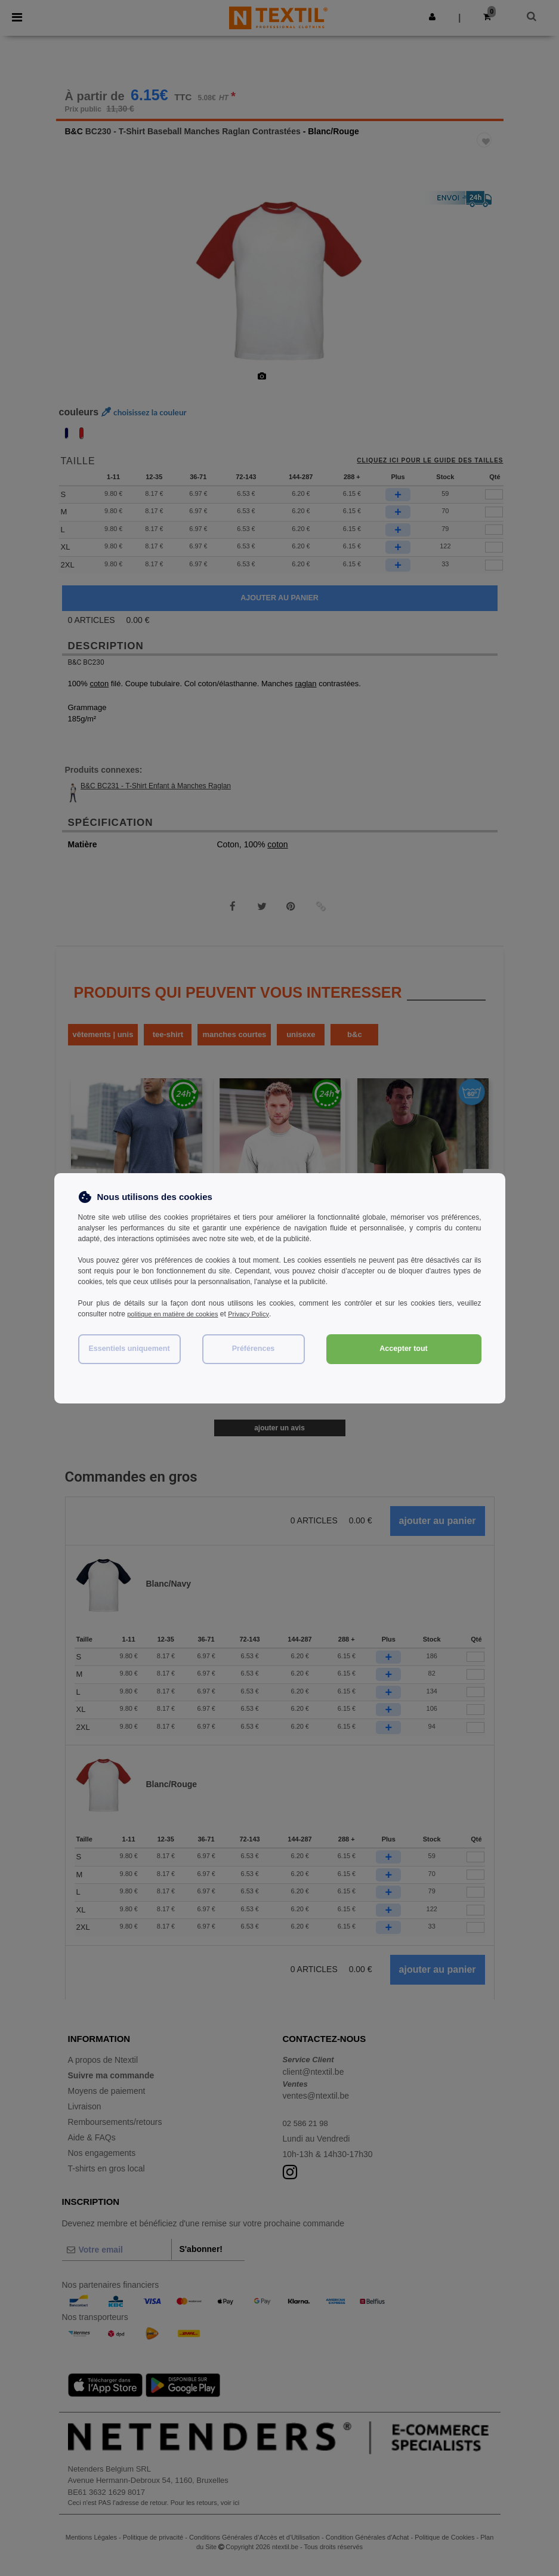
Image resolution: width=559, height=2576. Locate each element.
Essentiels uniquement (128, 1348)
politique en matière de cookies (176, 1314)
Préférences (253, 1348)
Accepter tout (403, 1348)
